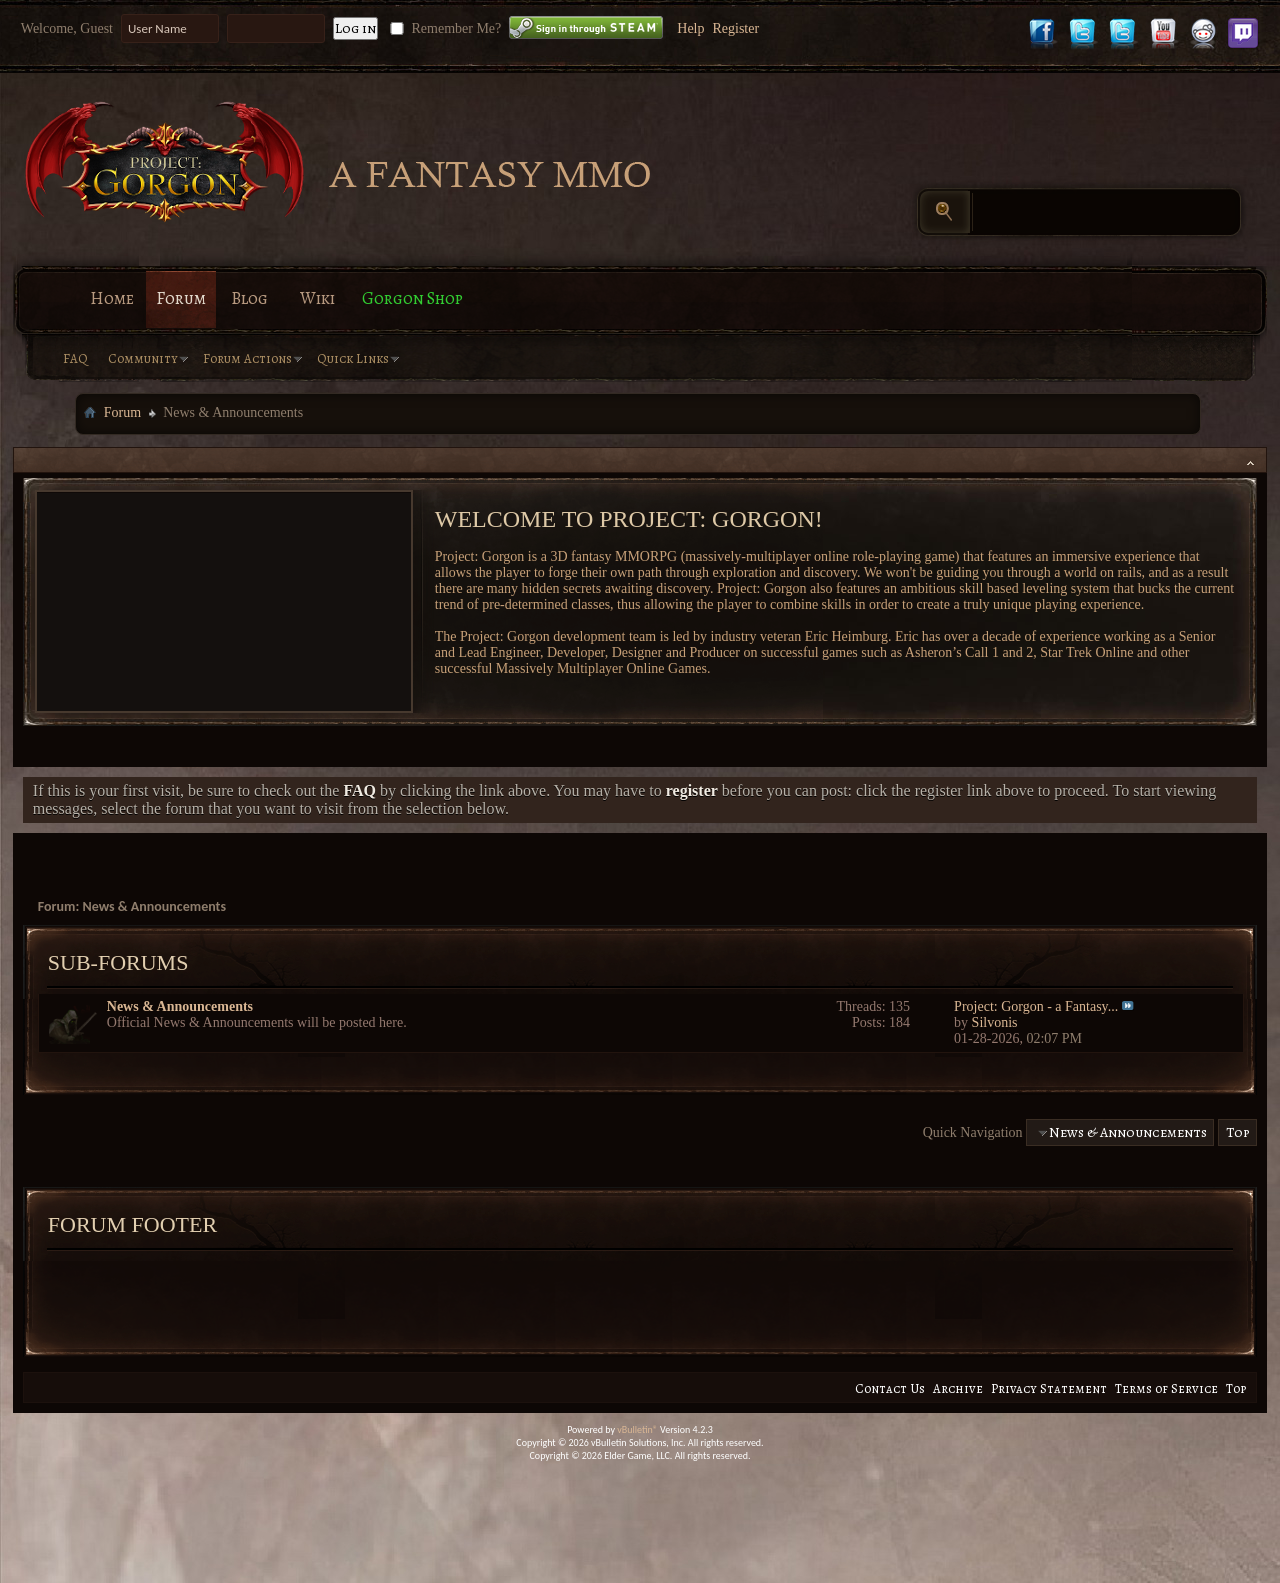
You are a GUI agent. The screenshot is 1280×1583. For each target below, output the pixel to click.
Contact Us (890, 1388)
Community (143, 358)
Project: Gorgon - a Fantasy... (1036, 1006)
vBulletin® (637, 1429)
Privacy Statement (1049, 1388)
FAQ (75, 358)
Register (735, 28)
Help (690, 28)
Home (112, 298)
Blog (249, 298)
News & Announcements (180, 1006)
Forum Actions (247, 358)
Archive (958, 1388)
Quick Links (353, 358)
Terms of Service (1166, 1388)
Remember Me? (443, 28)
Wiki (317, 298)
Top (1238, 1132)
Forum (181, 298)
